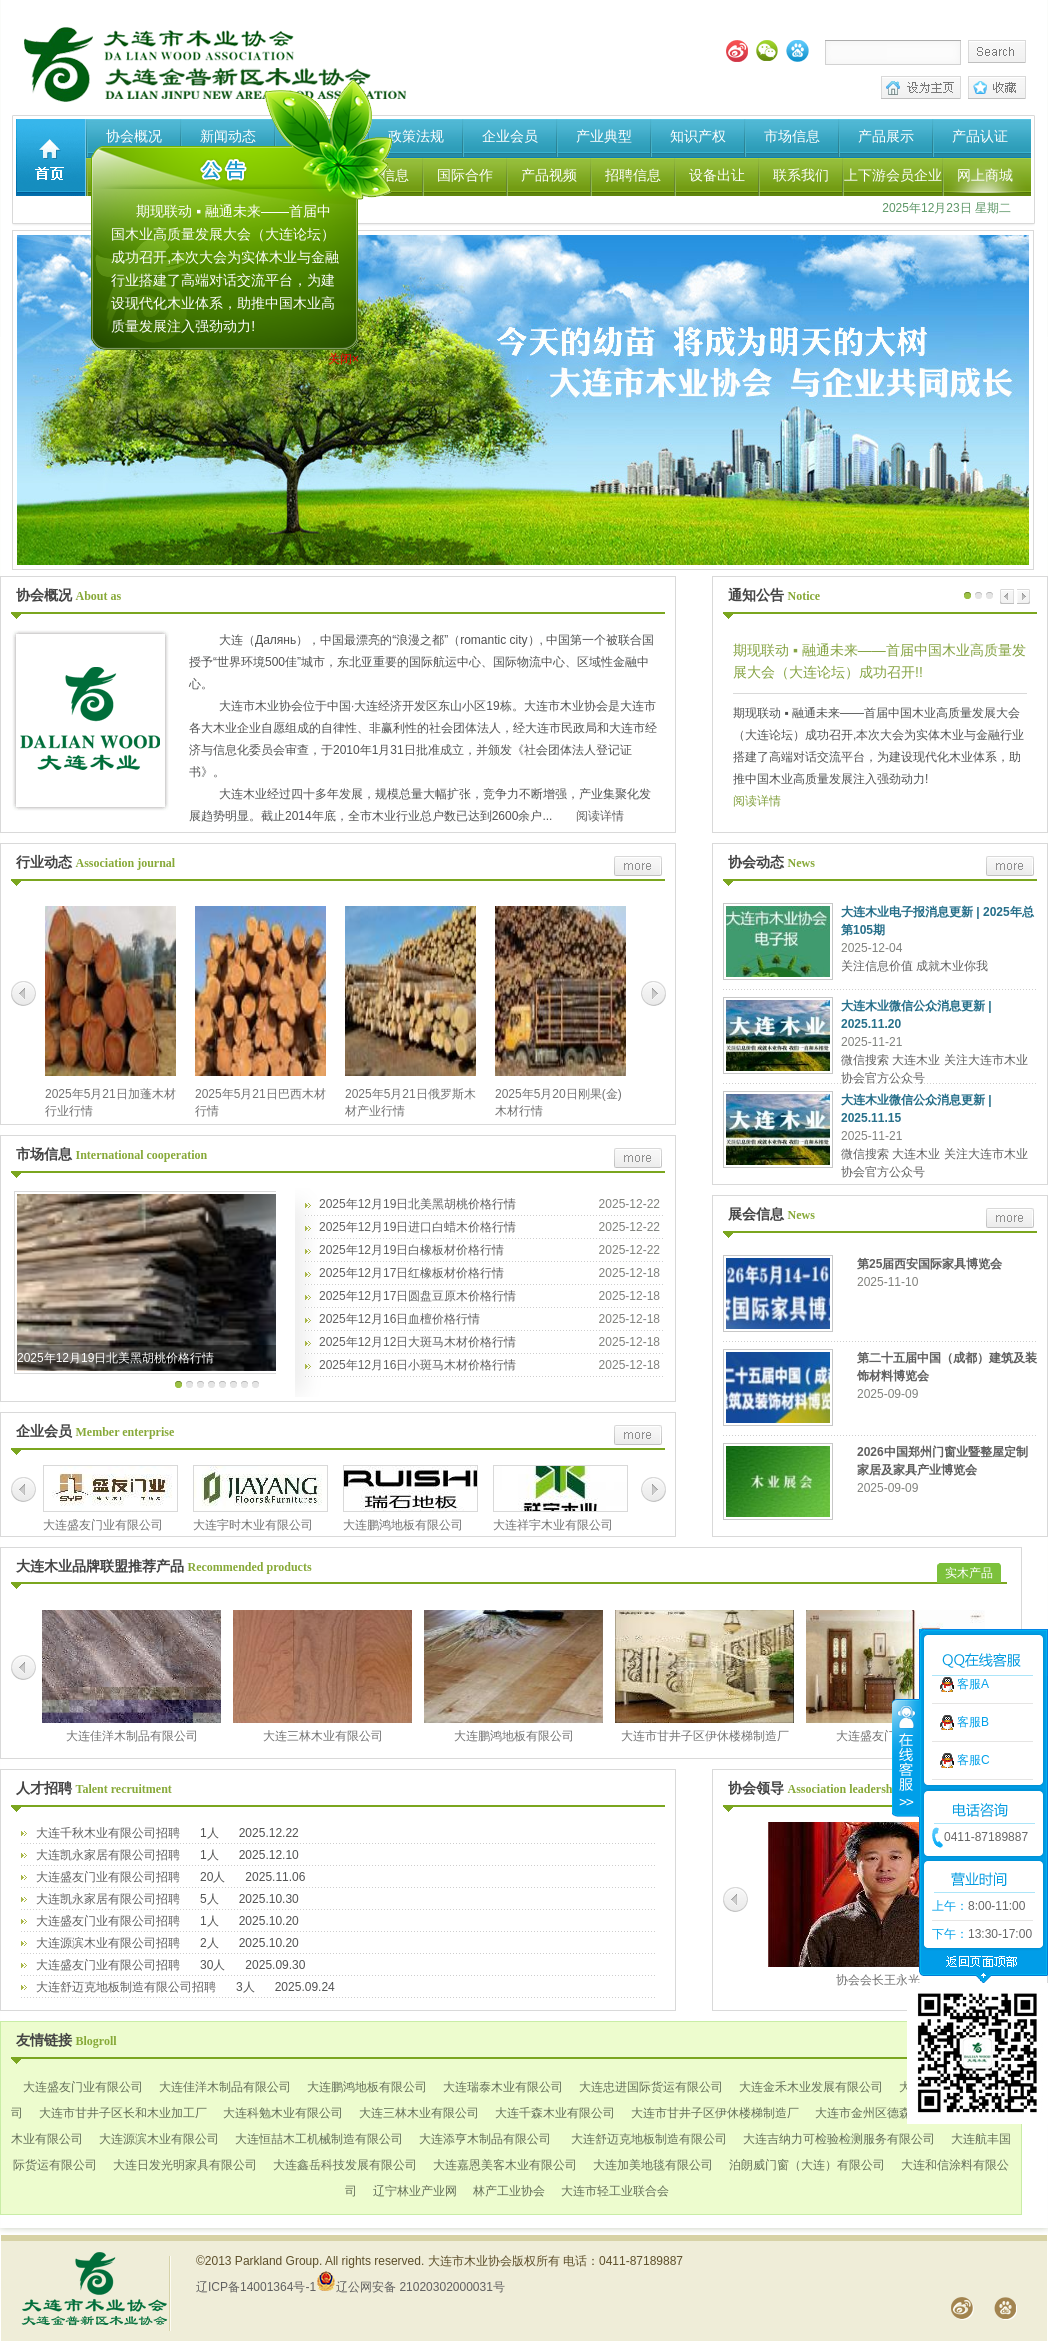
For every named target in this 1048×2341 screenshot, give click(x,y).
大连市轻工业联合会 (615, 2191)
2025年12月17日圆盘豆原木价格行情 (417, 1296)
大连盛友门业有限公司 (103, 1525)
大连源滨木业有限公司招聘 (108, 1943)
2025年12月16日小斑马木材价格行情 (417, 1365)
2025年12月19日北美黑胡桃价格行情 (115, 1358)
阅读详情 (597, 816)
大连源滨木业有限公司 (159, 2139)
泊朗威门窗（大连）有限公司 (807, 2165)
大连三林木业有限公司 (323, 1736)
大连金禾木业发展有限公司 (811, 2087)
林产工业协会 (509, 2191)
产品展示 (886, 136)
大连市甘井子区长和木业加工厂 (123, 2113)
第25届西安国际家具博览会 (929, 1264)
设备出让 (717, 175)
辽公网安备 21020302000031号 (410, 2287)
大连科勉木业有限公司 (283, 2113)
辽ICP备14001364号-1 (256, 2287)
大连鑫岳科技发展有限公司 (345, 2165)
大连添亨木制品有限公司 (485, 2139)
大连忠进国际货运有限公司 (651, 2087)
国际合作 (465, 175)
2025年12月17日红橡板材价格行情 (411, 1273)
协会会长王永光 (878, 1980)
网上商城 (985, 175)
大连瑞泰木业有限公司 (503, 2087)
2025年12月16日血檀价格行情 (399, 1319)
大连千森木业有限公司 (555, 2113)
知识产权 (698, 136)
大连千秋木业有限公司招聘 (108, 1833)
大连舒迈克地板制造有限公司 (646, 2139)
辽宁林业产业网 (415, 2191)
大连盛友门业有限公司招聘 (108, 1877)
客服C (973, 1550)
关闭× (353, 354)
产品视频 (549, 175)
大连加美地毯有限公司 (653, 2165)
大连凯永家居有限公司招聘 (108, 1855)
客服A (973, 1474)
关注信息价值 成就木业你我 (914, 966)
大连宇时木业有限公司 (253, 1525)
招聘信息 (633, 175)
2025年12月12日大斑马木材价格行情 (417, 1342)
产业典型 (604, 136)
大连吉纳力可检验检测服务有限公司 (839, 2139)
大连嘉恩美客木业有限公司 (505, 2165)
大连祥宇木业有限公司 (553, 1525)
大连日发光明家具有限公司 (185, 2165)
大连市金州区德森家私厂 (881, 2113)
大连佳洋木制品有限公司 (132, 1736)
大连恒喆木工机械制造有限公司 (319, 2139)
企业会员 (510, 136)
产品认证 (980, 136)
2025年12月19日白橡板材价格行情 (411, 1250)
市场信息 (792, 136)
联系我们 (801, 175)
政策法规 (416, 136)
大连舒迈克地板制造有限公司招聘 (126, 1987)
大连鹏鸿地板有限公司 (403, 1525)
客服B (973, 1512)
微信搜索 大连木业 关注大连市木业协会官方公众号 (934, 1069)
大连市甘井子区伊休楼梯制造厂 (705, 1736)
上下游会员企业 (893, 175)
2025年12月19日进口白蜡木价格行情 (417, 1227)
